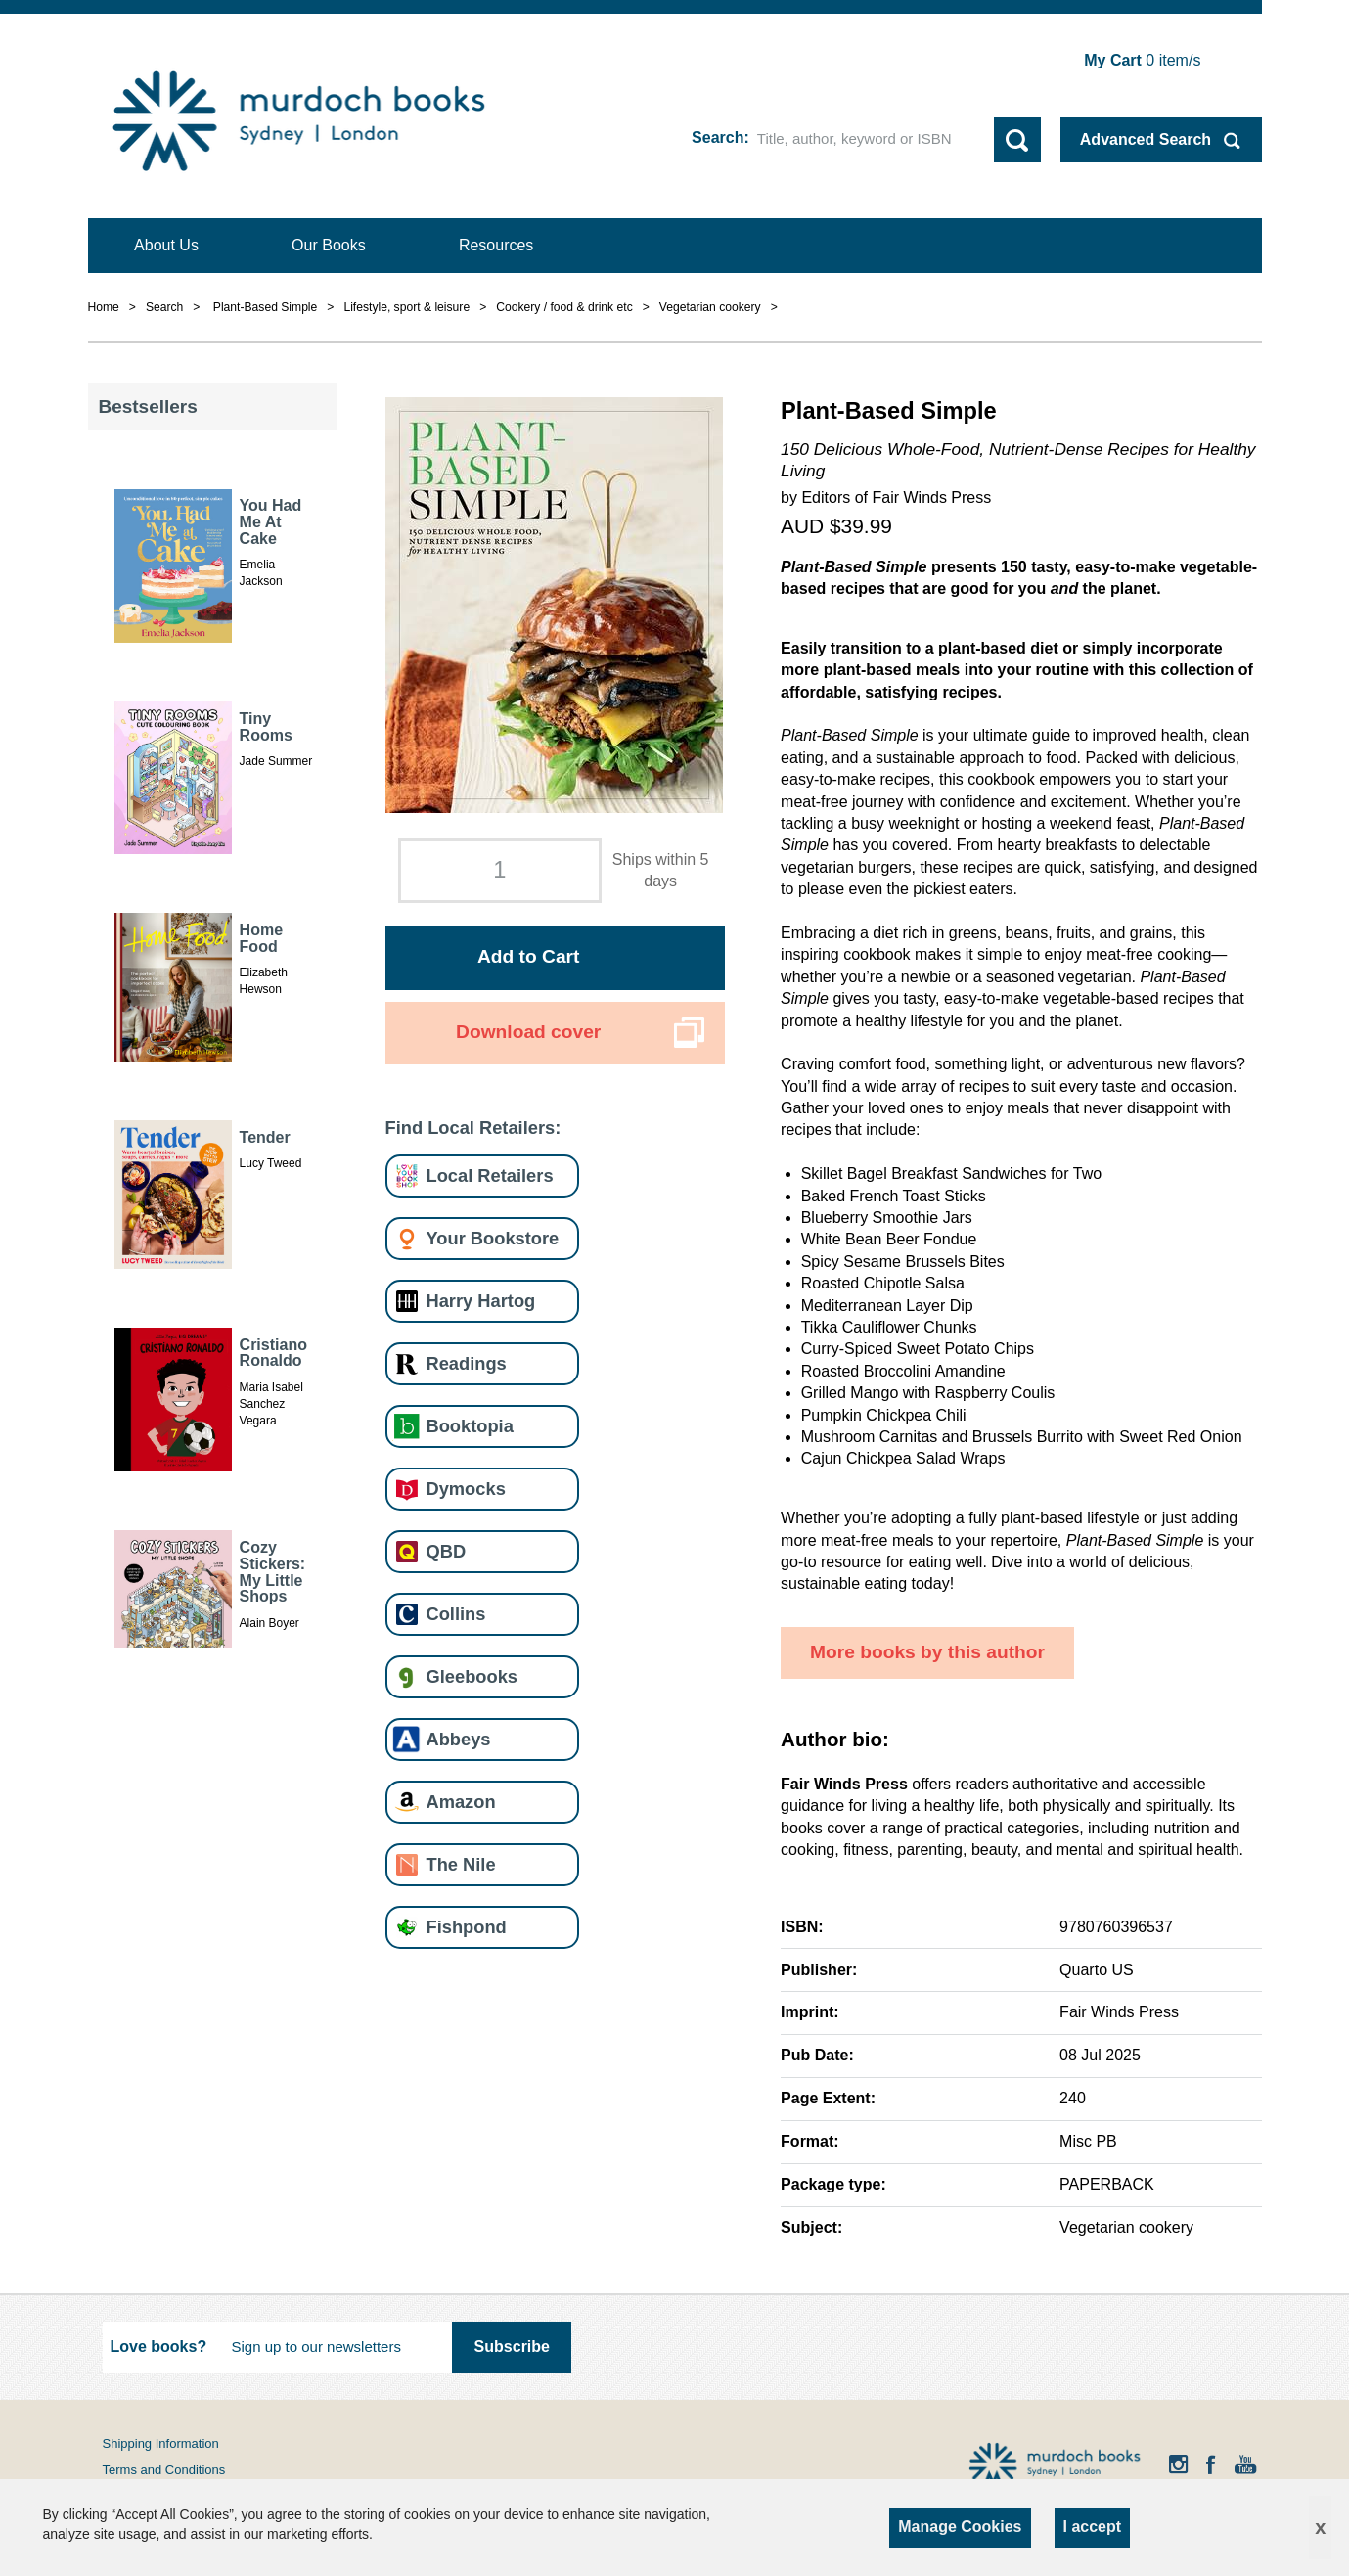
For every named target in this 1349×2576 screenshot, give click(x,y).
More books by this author (927, 1652)
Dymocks (466, 1488)
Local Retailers (490, 1175)
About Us (166, 245)
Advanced (1145, 139)
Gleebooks (472, 1676)
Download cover (528, 1031)
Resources (496, 245)
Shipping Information (161, 2443)
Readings (467, 1363)
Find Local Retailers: (473, 1127)
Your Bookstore (493, 1238)
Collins (456, 1614)
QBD (447, 1551)
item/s (1142, 60)
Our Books (329, 245)
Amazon (461, 1801)
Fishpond (467, 1927)
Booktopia (470, 1426)
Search (717, 137)
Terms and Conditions (164, 2470)
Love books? (159, 2346)
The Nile (461, 1864)
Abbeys (459, 1739)
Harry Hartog (481, 1300)
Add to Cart (528, 956)
